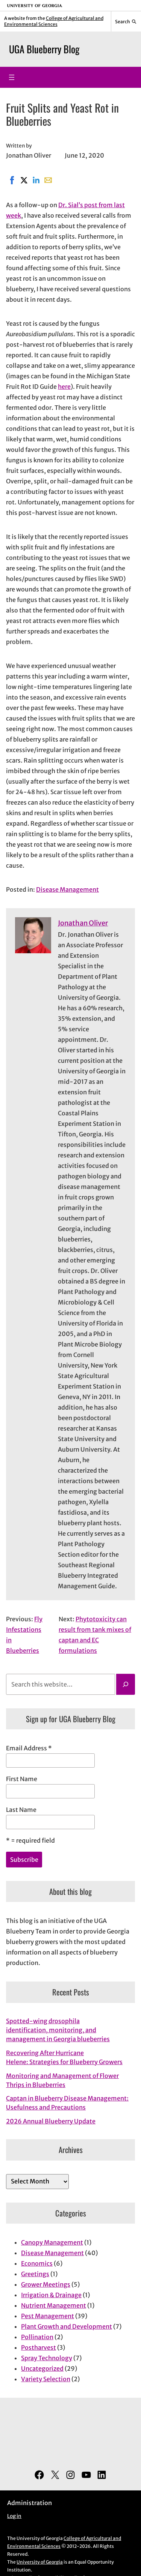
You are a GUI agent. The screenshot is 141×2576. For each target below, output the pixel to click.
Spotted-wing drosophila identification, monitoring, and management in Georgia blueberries (58, 2030)
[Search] (125, 1684)
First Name (21, 1779)
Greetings (35, 2274)
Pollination (37, 2337)
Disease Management (67, 889)
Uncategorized (42, 2368)
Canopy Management (52, 2242)
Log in (14, 2516)
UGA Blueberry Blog (44, 49)
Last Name (21, 1809)
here (64, 386)
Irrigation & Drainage (51, 2295)
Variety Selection (45, 2379)
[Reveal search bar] (126, 21)
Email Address (29, 1748)
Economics (37, 2263)
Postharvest (38, 2347)
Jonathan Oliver (83, 923)
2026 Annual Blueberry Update (51, 2121)
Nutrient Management (53, 2305)
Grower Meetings (45, 2284)
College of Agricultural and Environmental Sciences (53, 21)
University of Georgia (40, 2562)
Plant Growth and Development (66, 2326)
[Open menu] (11, 77)
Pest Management (47, 2316)
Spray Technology (46, 2358)
